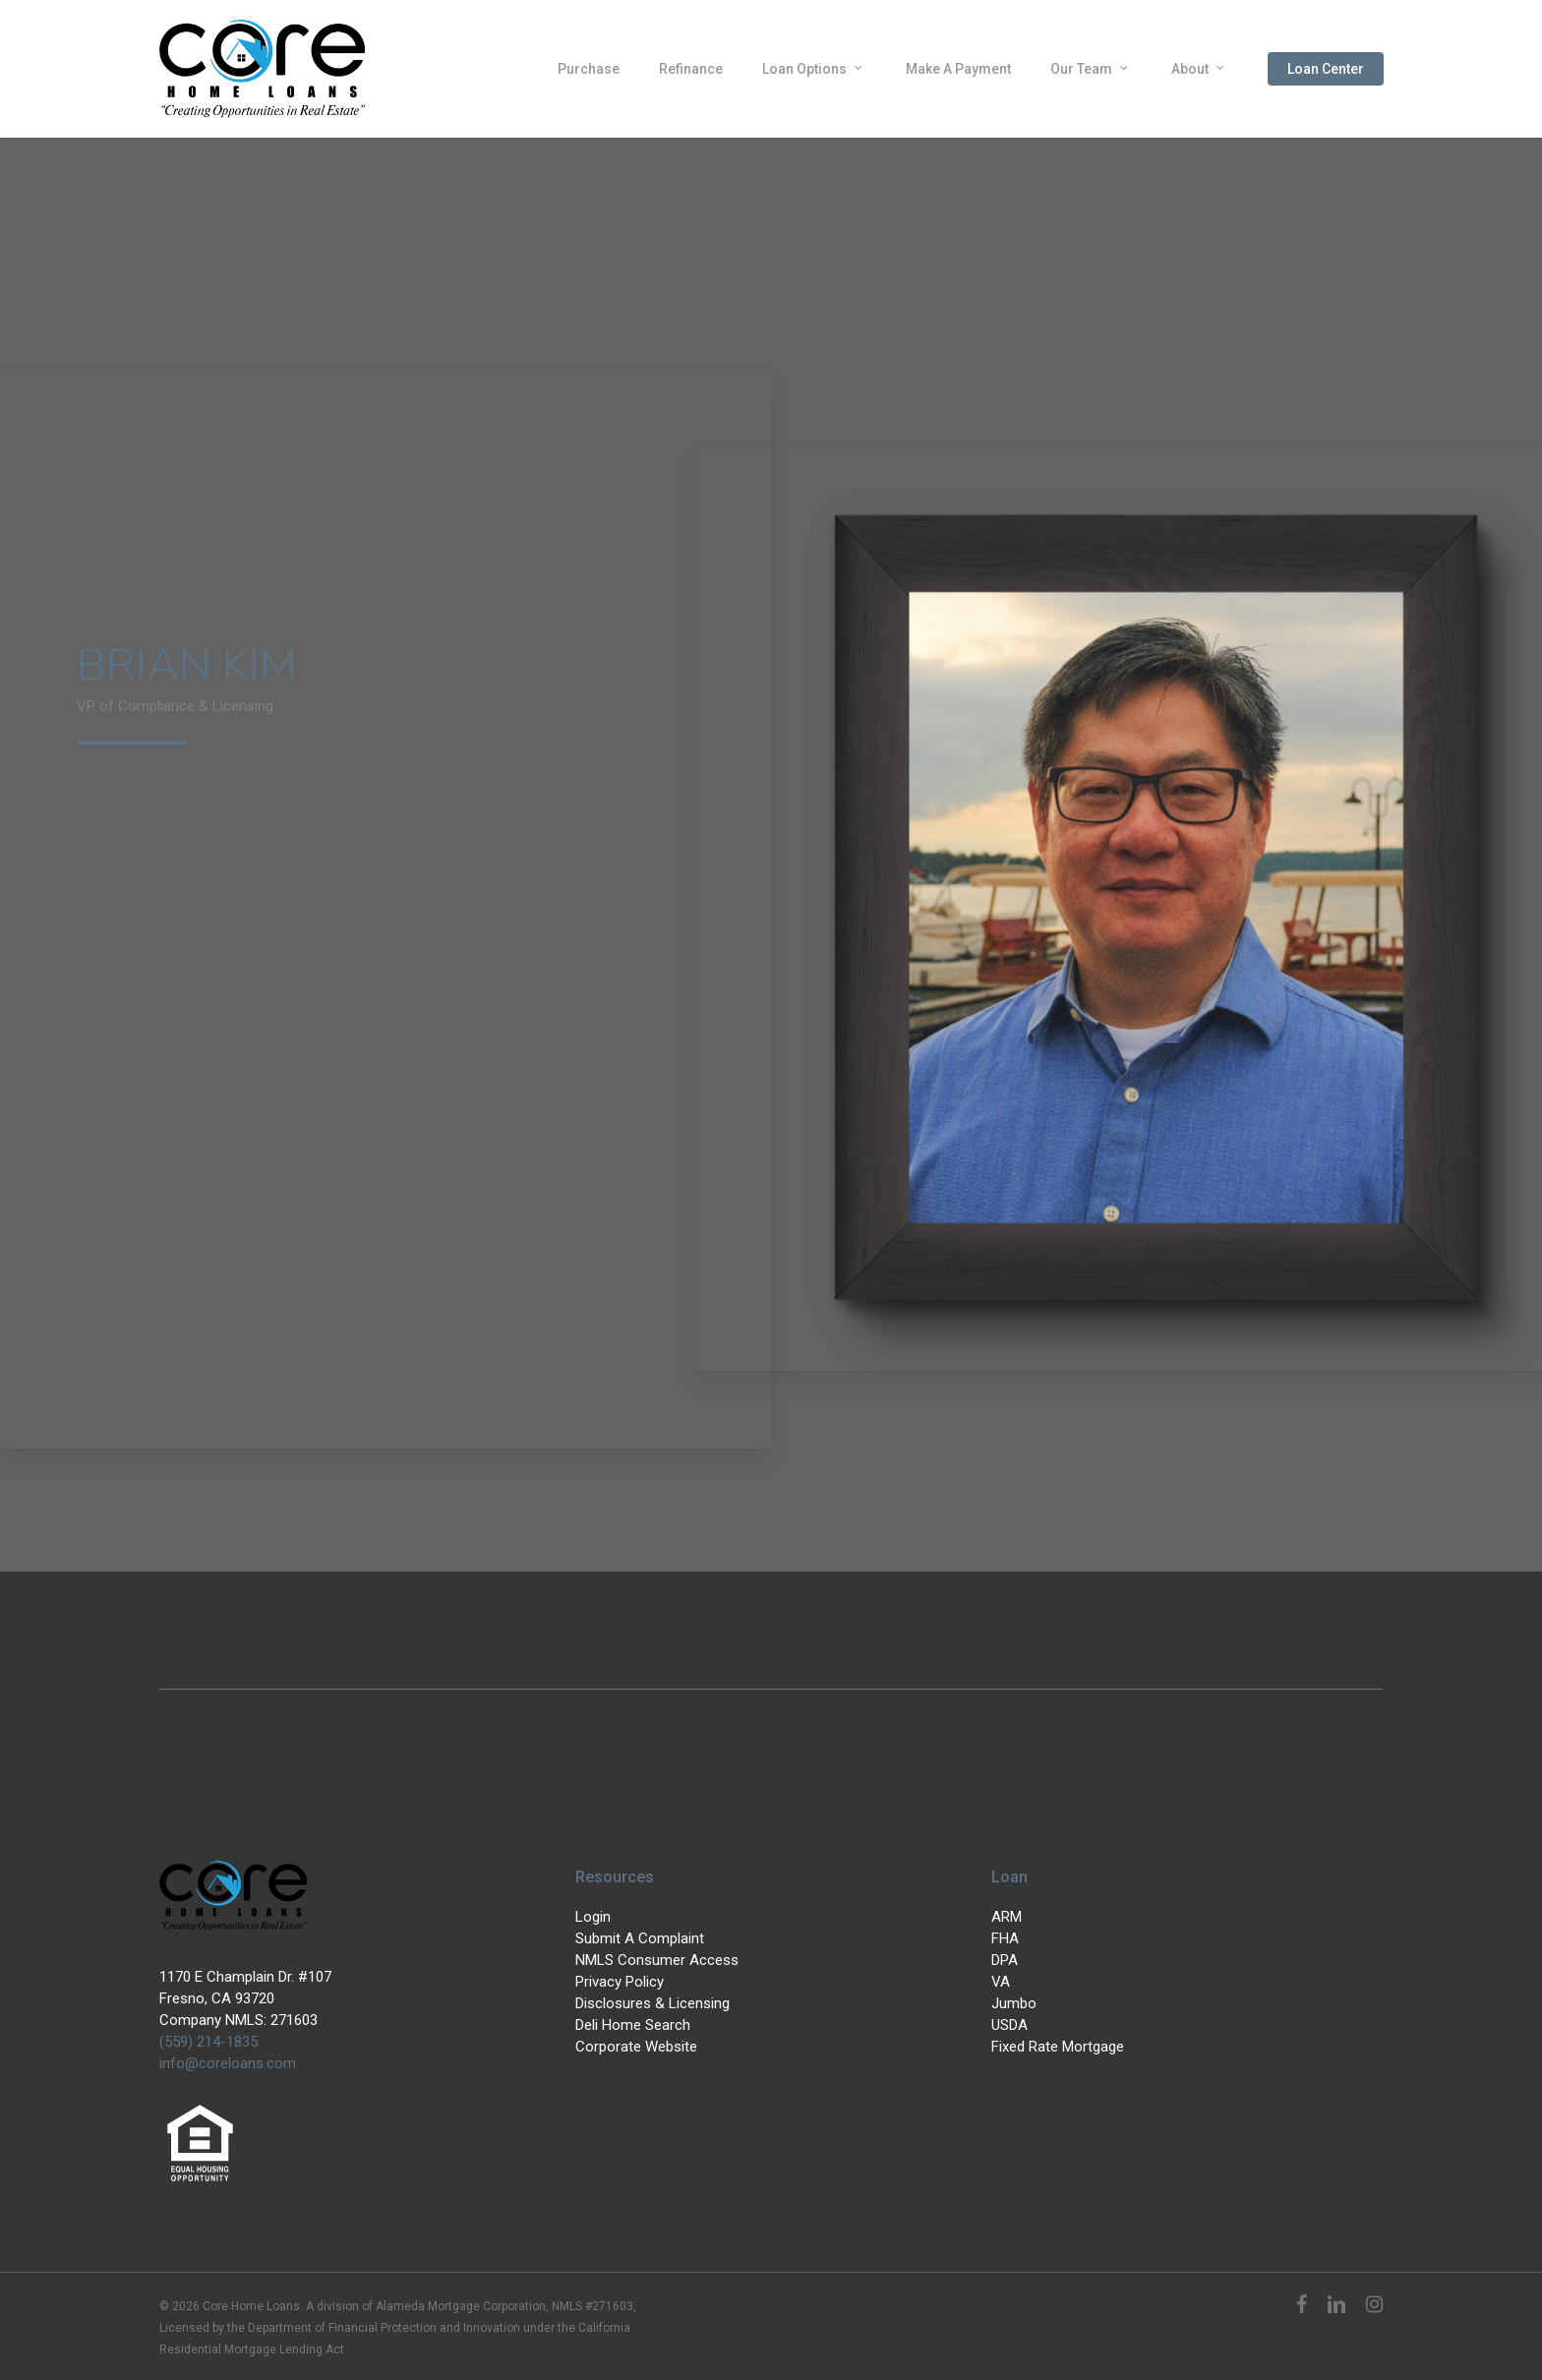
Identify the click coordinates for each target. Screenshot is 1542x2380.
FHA (1005, 1938)
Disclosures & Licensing (652, 2003)
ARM (1006, 1917)
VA (1000, 1982)
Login (593, 1917)
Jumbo (1014, 2003)
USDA (1009, 2025)
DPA (1004, 1960)
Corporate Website (636, 2046)
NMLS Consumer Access (657, 1960)
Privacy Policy (619, 1982)
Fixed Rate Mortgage (1057, 2046)
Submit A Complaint (639, 1938)
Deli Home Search (632, 2025)
